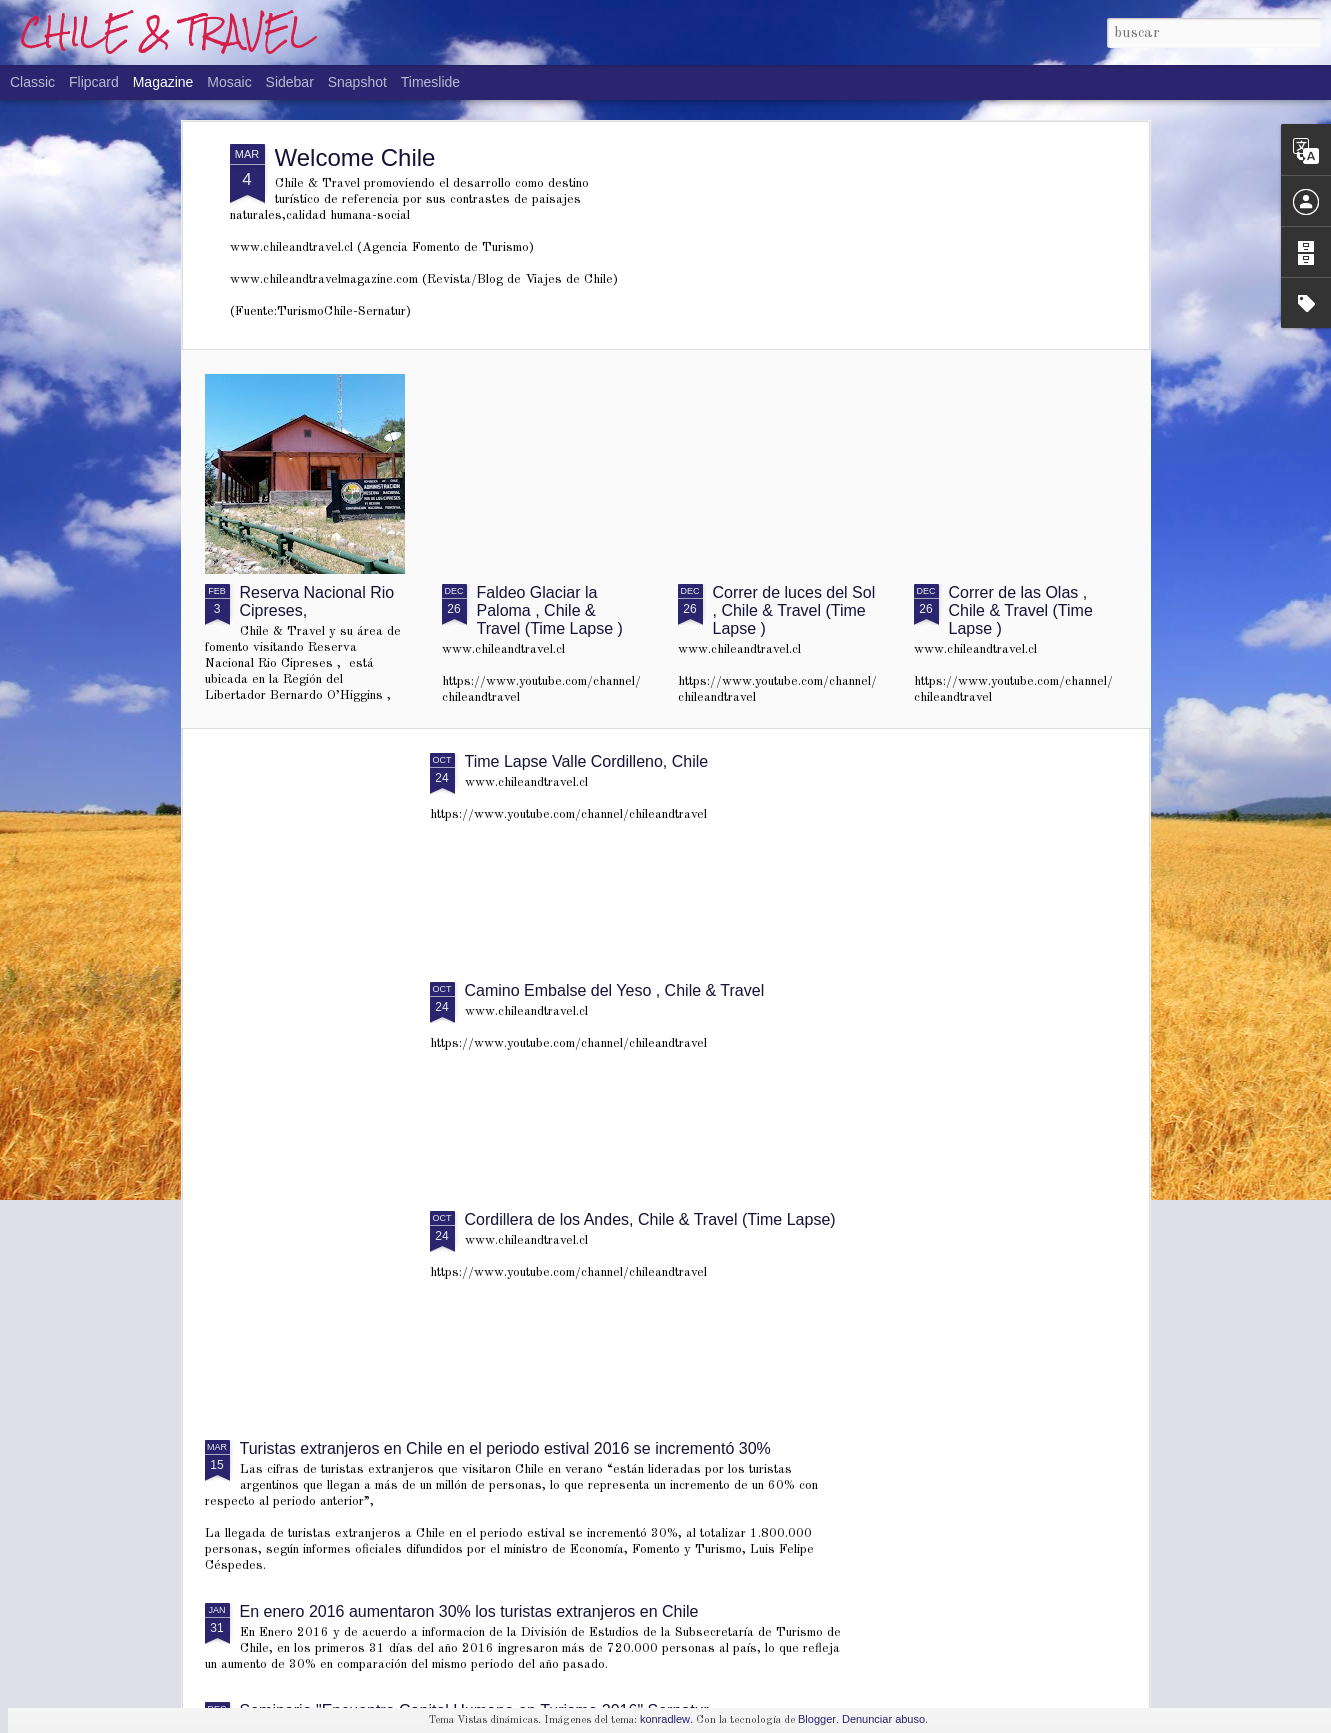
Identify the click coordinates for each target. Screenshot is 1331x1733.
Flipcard (94, 82)
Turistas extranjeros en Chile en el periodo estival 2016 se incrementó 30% (505, 1448)
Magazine (163, 82)
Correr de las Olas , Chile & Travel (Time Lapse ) (1021, 610)
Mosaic (229, 82)
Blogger (817, 1719)
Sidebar (290, 82)
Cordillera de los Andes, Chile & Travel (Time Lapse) (650, 1219)
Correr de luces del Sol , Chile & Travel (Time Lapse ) (794, 610)
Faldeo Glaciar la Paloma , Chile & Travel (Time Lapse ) (550, 610)
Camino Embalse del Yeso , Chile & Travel (615, 990)
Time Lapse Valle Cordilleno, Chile (587, 761)
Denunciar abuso (883, 1719)
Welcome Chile (355, 157)
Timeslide (430, 82)
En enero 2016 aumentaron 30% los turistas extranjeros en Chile (469, 1611)
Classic (32, 82)
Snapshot (357, 82)
